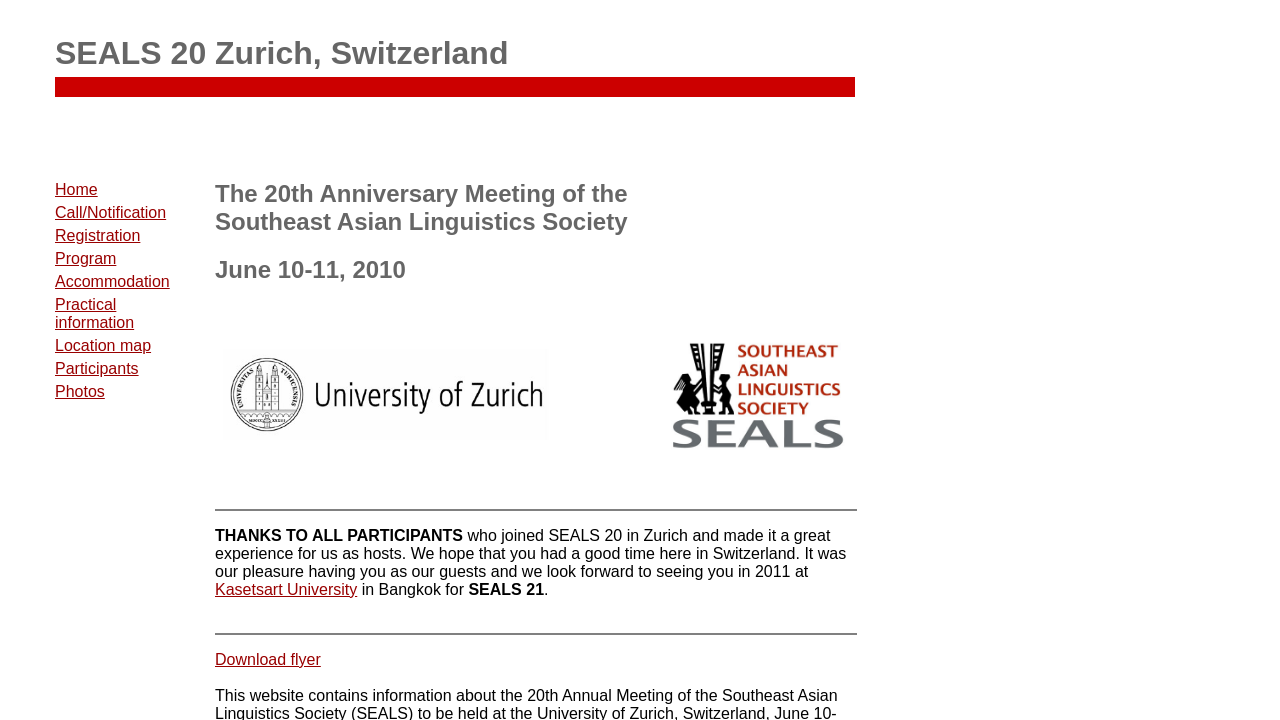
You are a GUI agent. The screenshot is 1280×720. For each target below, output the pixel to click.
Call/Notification (110, 212)
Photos (80, 391)
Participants (97, 368)
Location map (103, 345)
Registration (97, 235)
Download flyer (268, 659)
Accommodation (112, 281)
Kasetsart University (286, 589)
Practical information (94, 313)
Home (76, 189)
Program (85, 258)
